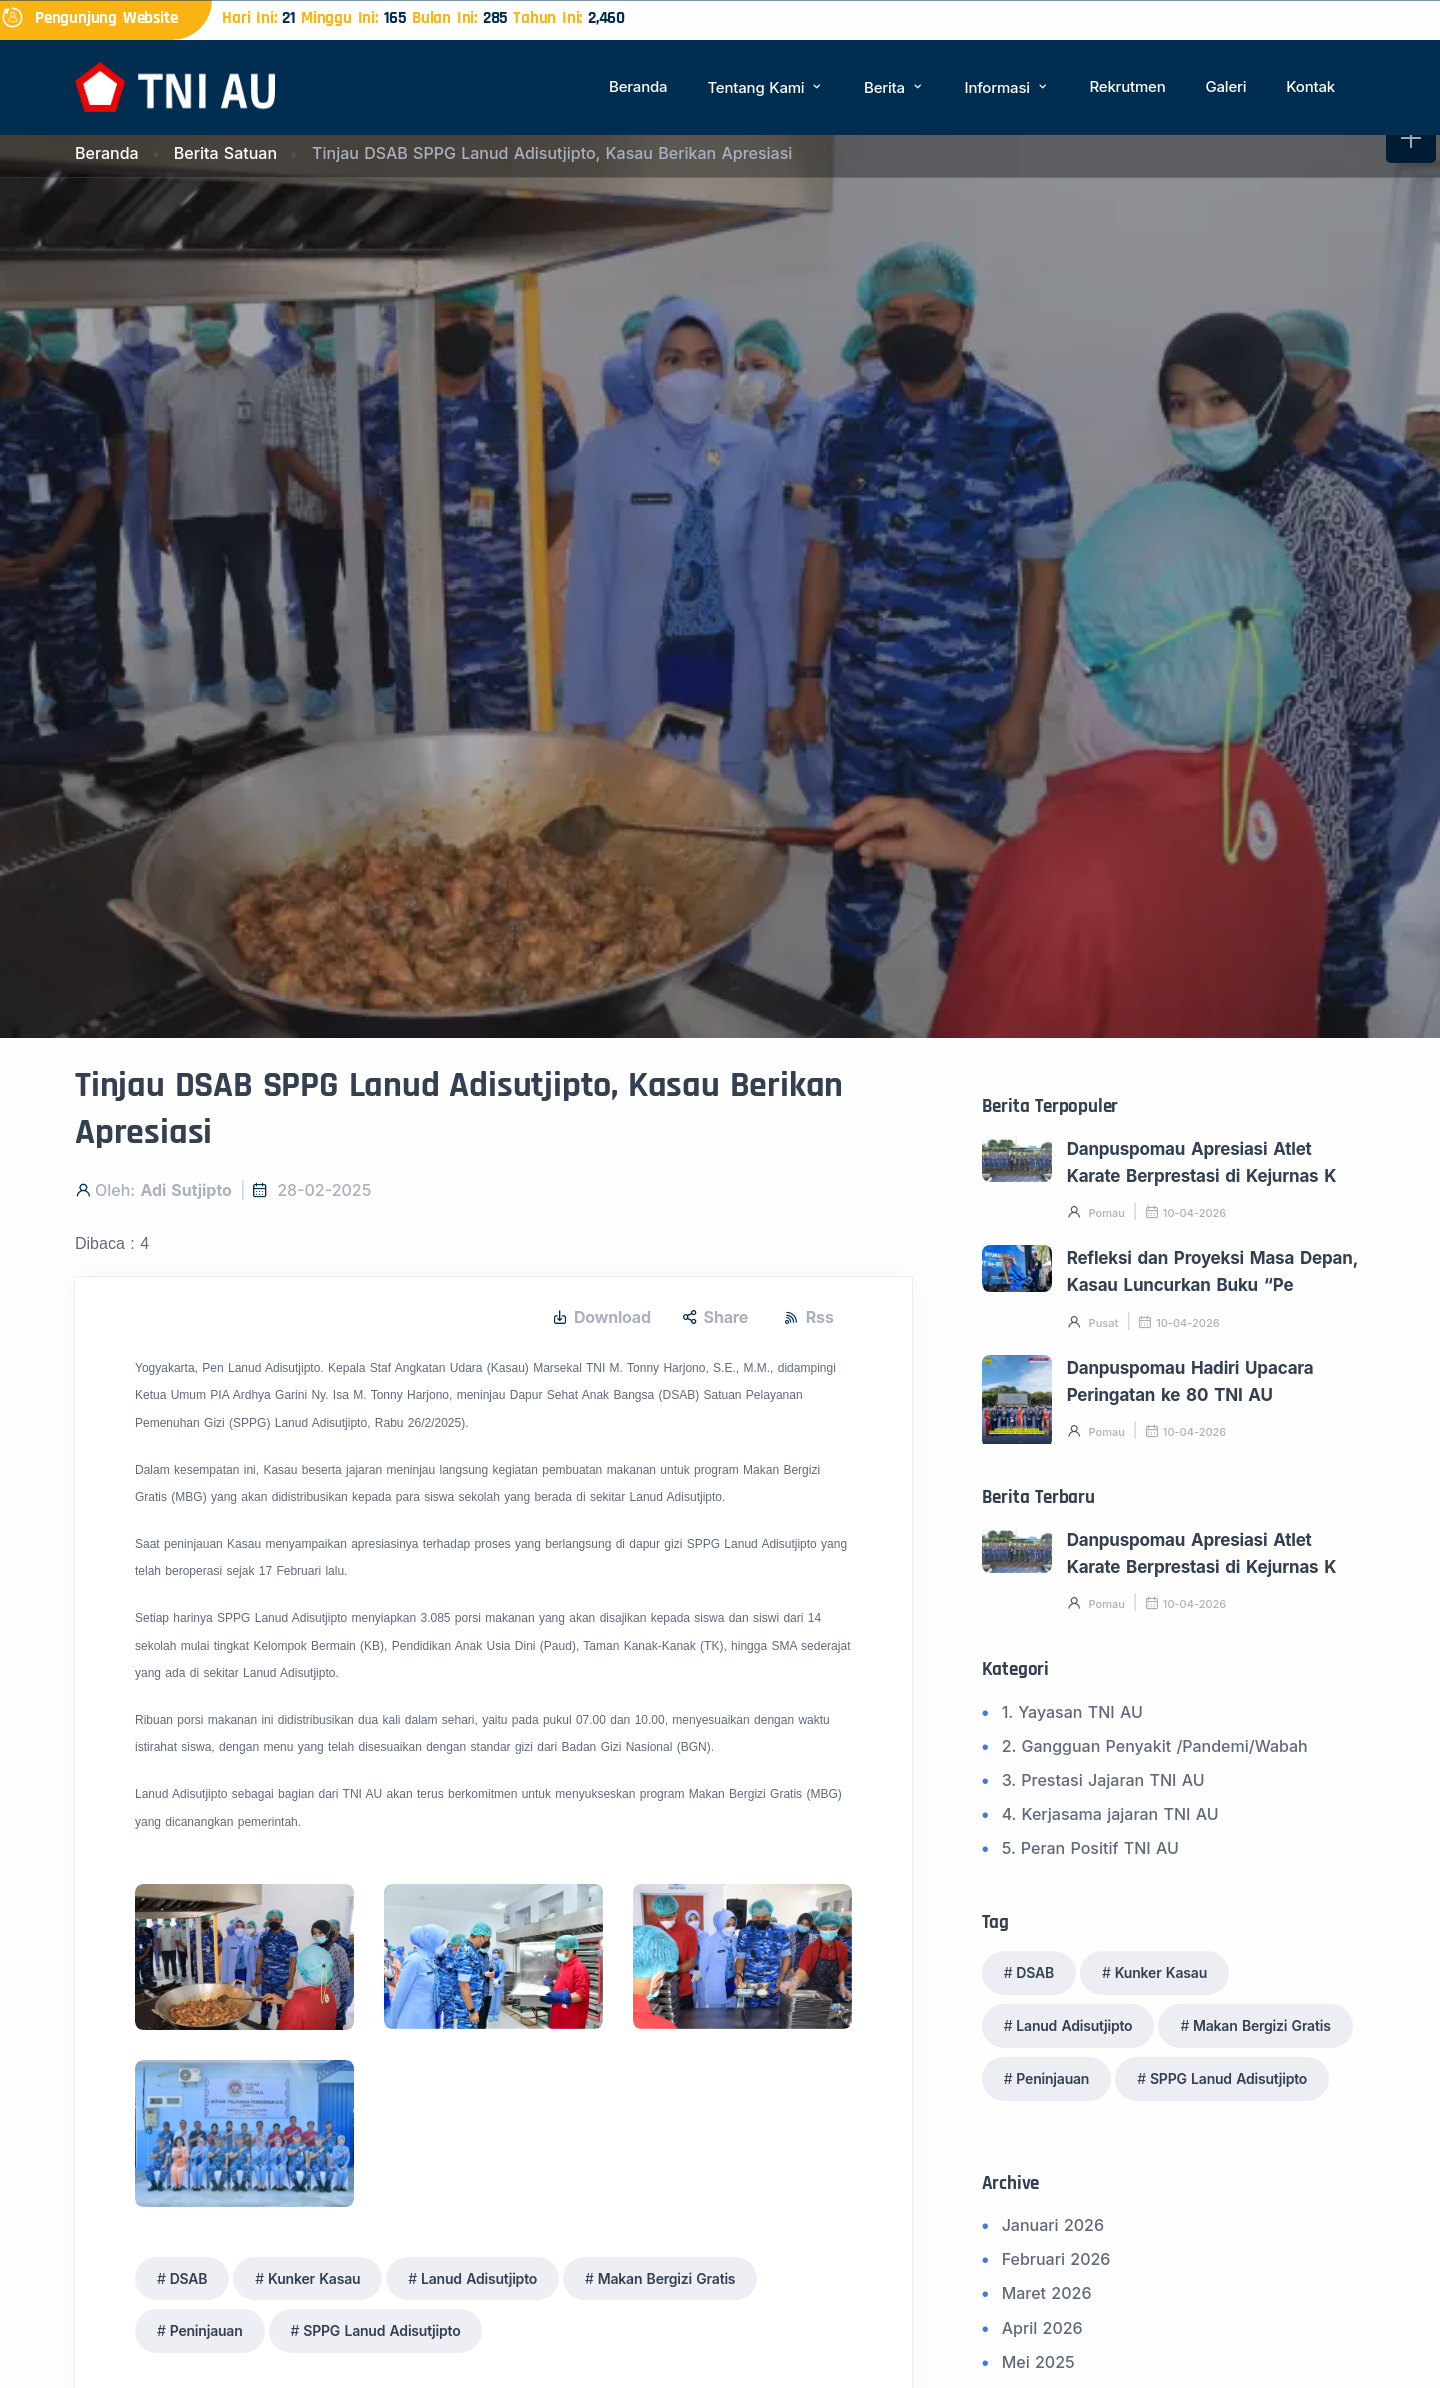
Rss (809, 1317)
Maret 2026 (1047, 2293)
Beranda (638, 86)
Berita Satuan (225, 153)
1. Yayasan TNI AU (1072, 1712)
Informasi (1007, 87)
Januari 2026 (1053, 2225)
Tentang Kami (765, 87)
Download (601, 1317)
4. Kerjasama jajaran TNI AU (1110, 1814)
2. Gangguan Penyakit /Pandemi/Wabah (1155, 1746)
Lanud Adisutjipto (479, 2278)
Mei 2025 (1038, 2362)
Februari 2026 (1056, 2259)
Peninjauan (206, 2330)
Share (715, 1317)
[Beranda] (175, 85)
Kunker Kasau (314, 2278)
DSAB (189, 2278)
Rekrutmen (1127, 86)
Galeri (1225, 86)
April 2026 (1042, 2328)
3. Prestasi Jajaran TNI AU (1103, 1780)
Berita (894, 87)
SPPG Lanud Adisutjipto (381, 2330)
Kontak (1310, 86)
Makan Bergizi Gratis (667, 2278)
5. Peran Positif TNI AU (1090, 1848)
